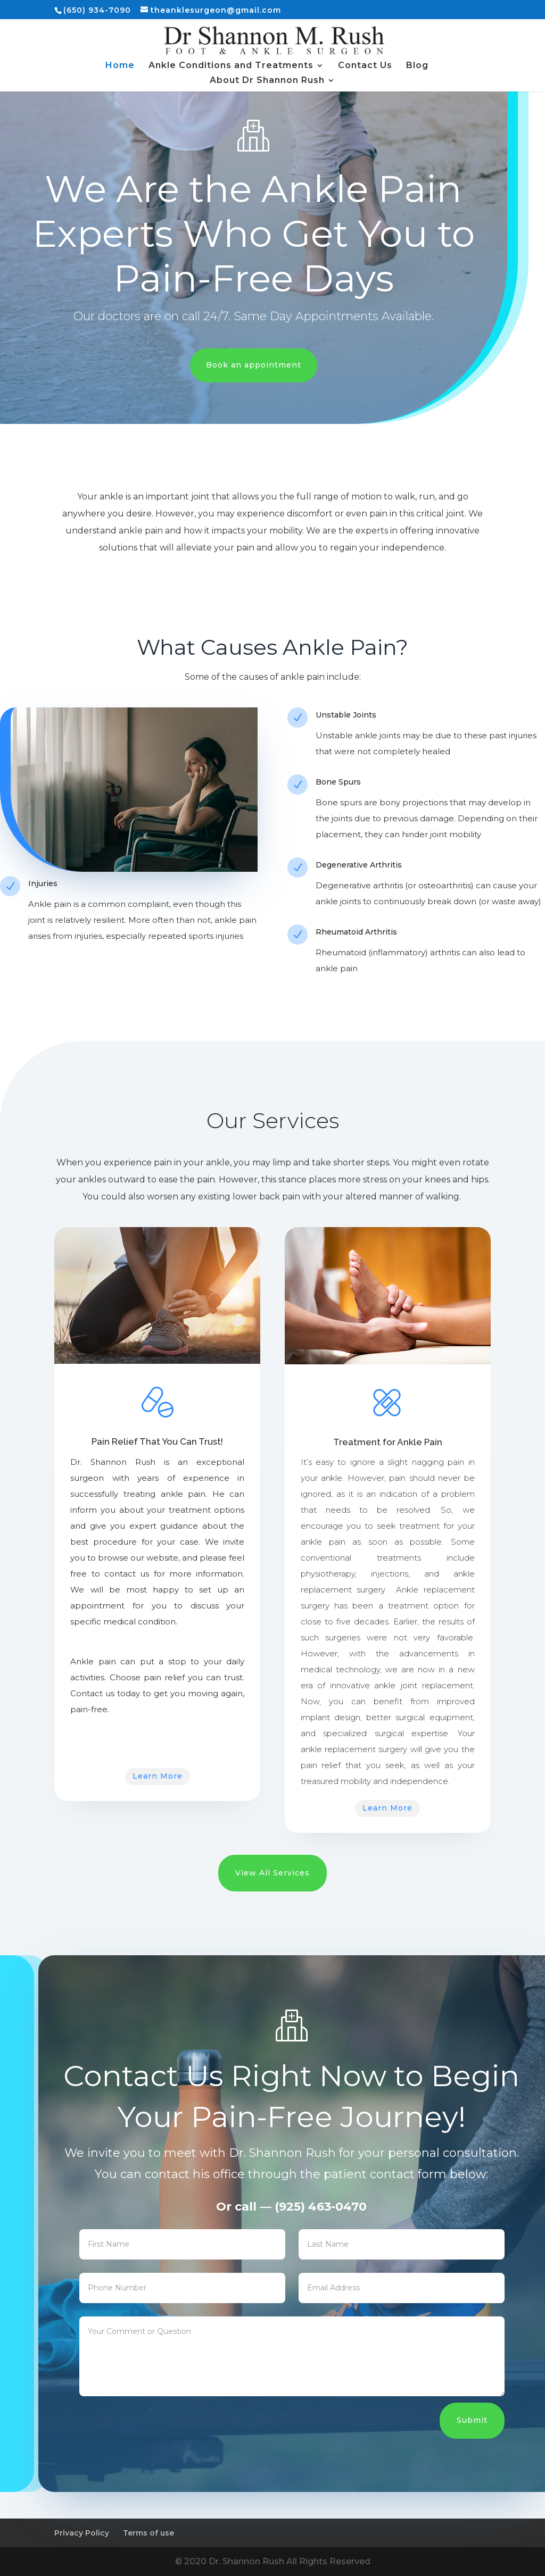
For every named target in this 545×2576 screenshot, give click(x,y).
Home (120, 66)
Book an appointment (253, 365)
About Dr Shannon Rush (267, 81)
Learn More (158, 1776)
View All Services (272, 1873)
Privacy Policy (81, 2533)
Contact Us (365, 66)
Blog (417, 66)
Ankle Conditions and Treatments (230, 66)
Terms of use (148, 2533)
